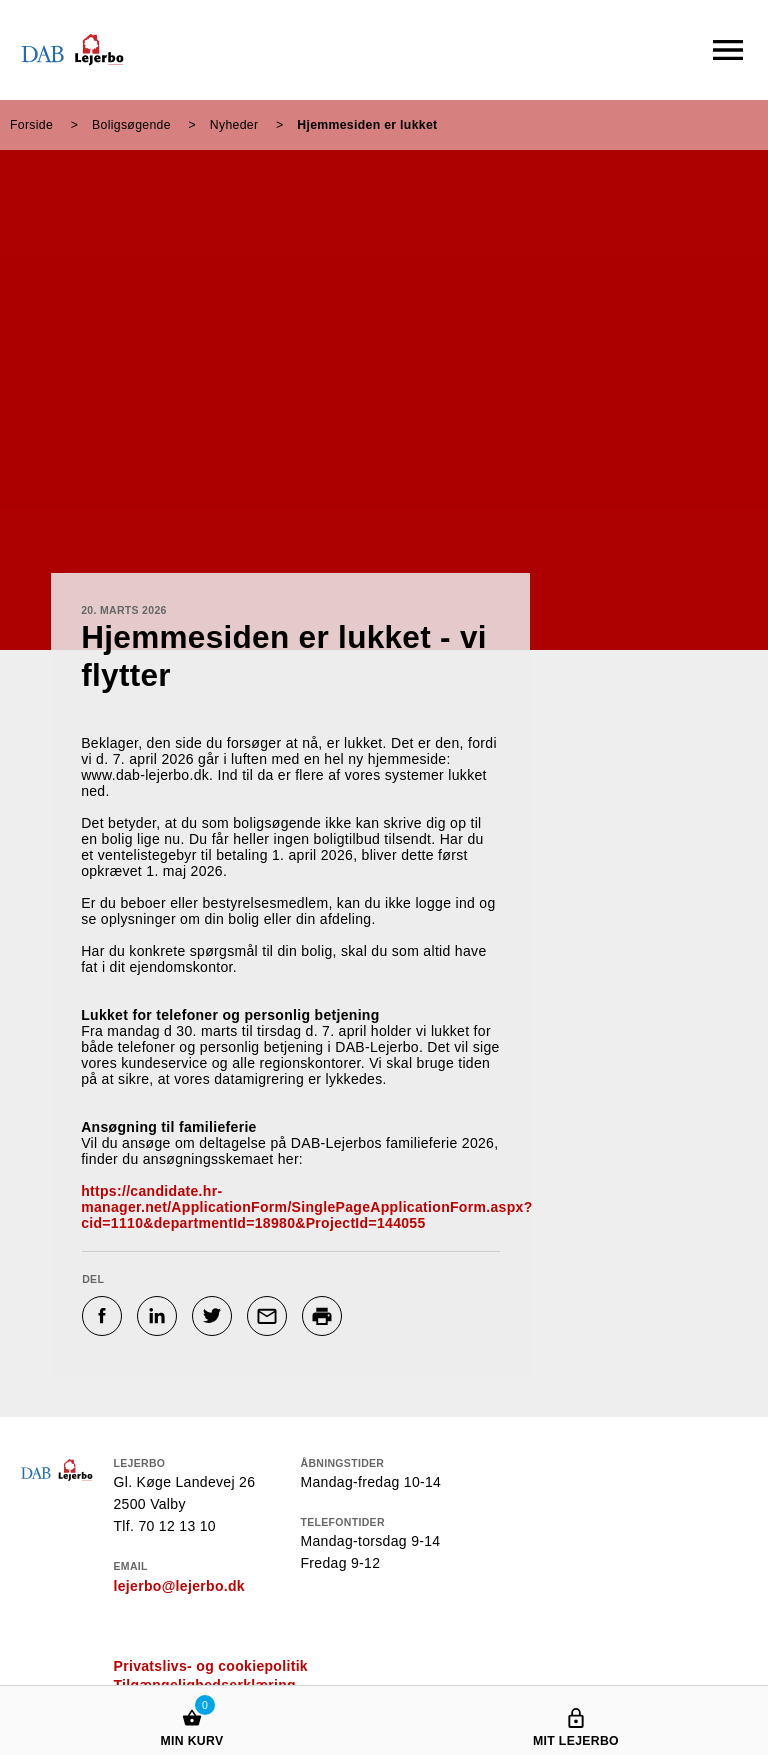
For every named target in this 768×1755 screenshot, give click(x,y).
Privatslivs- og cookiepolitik (211, 1666)
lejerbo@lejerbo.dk (179, 1586)
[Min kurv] (192, 1698)
